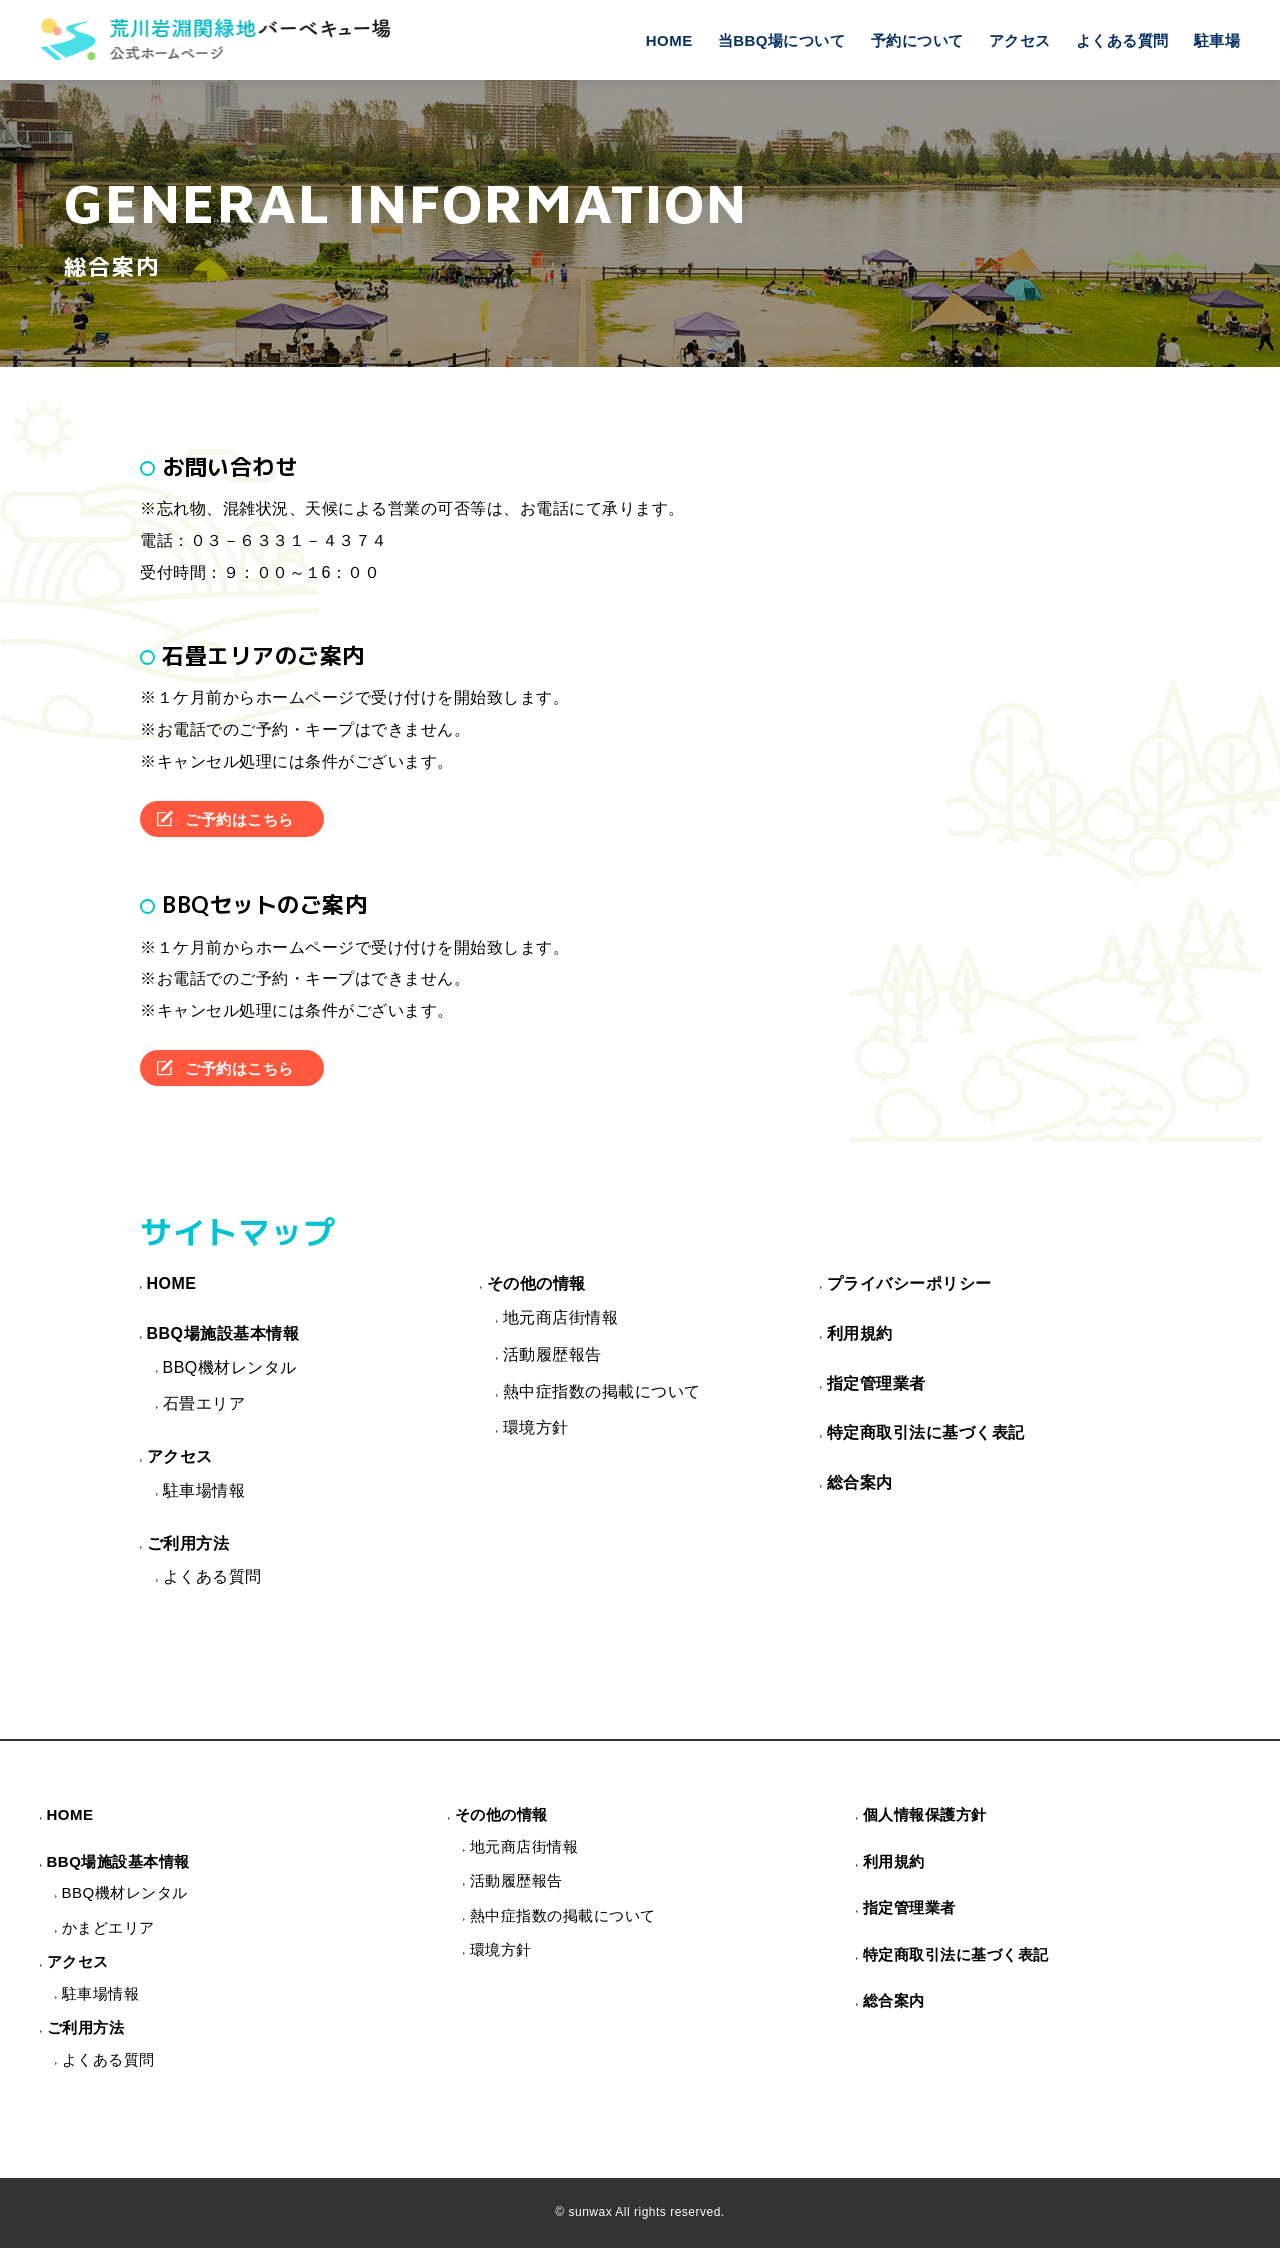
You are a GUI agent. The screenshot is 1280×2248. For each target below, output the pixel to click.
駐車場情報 (204, 1490)
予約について (917, 40)
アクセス (1020, 40)
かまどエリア (108, 1927)
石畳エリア (204, 1403)
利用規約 (860, 1333)
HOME (669, 40)
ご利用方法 (188, 1543)
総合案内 (860, 1482)
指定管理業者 (876, 1383)
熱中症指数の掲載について (602, 1391)
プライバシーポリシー (909, 1283)
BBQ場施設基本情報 (223, 1333)
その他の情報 (536, 1283)
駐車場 (1217, 40)
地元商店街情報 (561, 1317)
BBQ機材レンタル (230, 1367)
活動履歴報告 (552, 1354)
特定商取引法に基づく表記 (926, 1432)
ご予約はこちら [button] (239, 819)
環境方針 (536, 1427)
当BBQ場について (782, 40)
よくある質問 (1122, 40)
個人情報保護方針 (925, 1814)
